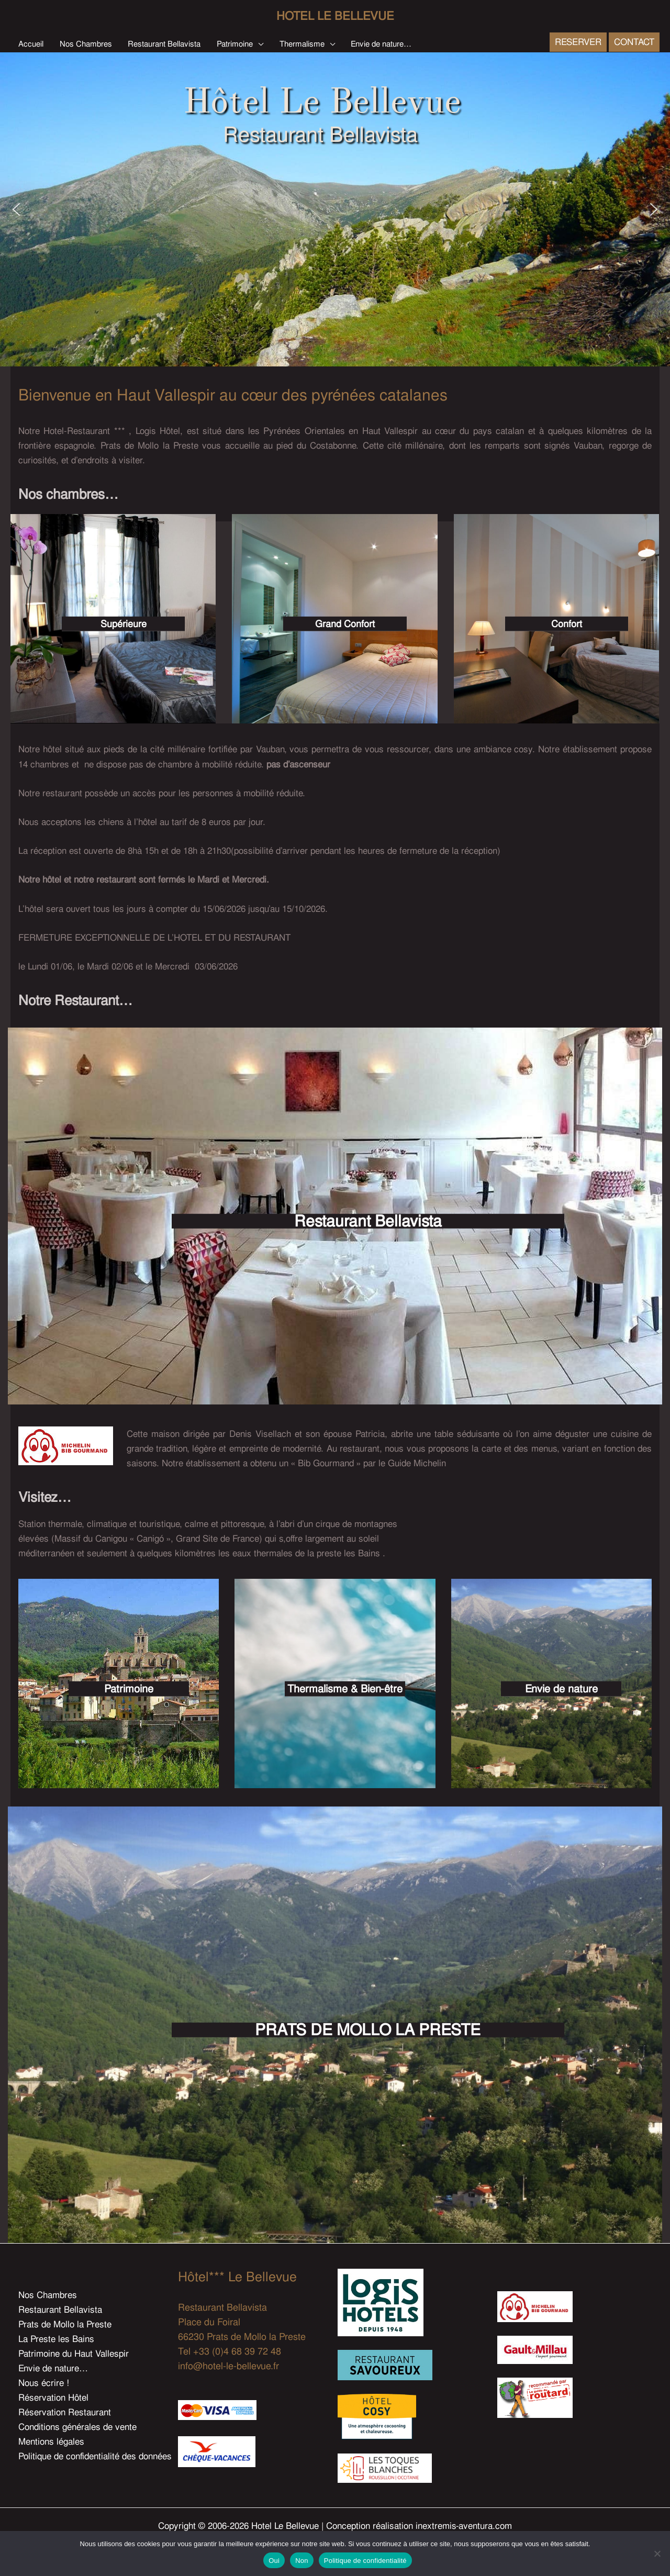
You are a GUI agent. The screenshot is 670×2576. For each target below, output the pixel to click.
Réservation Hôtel (53, 2397)
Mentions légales (51, 2441)
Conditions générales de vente (77, 2427)
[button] (258, 44)
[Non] (657, 2553)
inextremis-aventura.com (464, 2526)
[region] (335, 209)
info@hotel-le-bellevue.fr (228, 2366)
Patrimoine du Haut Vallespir (73, 2353)
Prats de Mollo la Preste (64, 2324)
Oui (274, 2560)
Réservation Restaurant (64, 2412)
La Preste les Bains (56, 2339)
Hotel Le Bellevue (335, 16)
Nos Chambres (47, 2295)
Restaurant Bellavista (60, 2309)
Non (301, 2560)
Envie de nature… (53, 2368)
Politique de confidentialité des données (95, 2456)
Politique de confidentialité (365, 2560)
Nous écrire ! (43, 2383)
